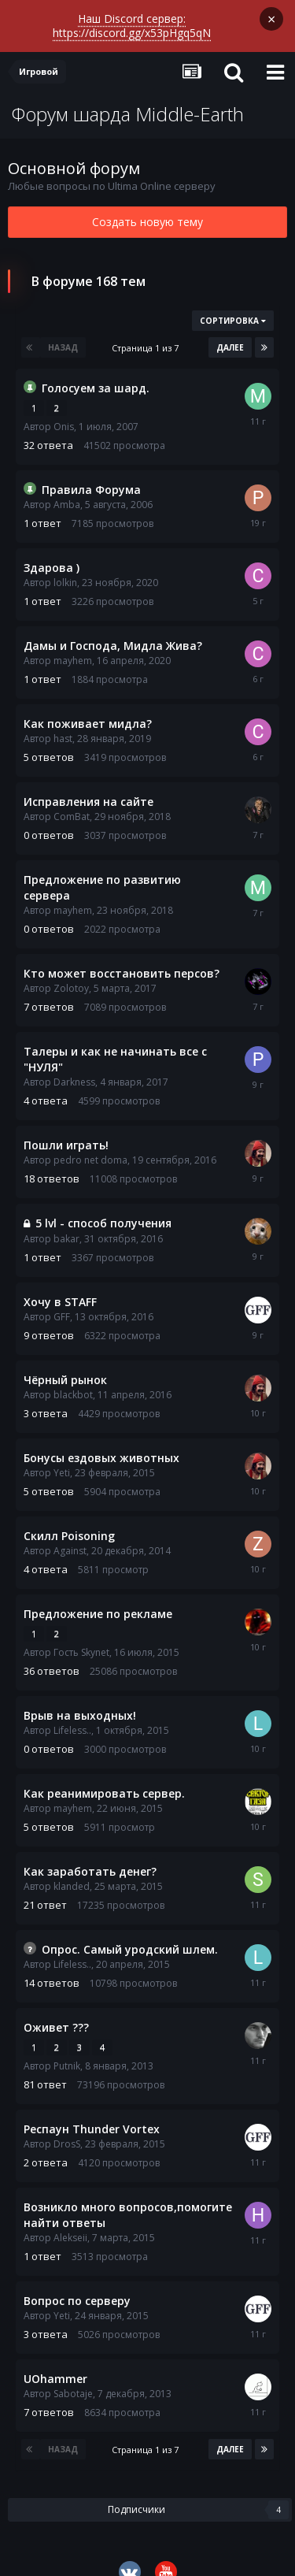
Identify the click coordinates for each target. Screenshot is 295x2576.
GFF (61, 1301)
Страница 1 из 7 (147, 332)
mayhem (72, 644)
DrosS (66, 2128)
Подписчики (136, 2493)
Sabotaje (73, 2378)
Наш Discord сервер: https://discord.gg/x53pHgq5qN (132, 23)
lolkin (65, 566)
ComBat (71, 800)
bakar (66, 1223)
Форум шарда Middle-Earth (128, 98)
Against (70, 1535)
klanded (71, 1870)
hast (62, 722)
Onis (63, 411)
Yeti (61, 1457)
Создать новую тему (147, 206)
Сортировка (233, 304)
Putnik (66, 2050)
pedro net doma (90, 1144)
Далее (230, 331)
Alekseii (70, 2222)
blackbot (73, 1379)
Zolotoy (71, 972)
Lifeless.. (72, 1714)
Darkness (74, 1066)
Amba (66, 489)
